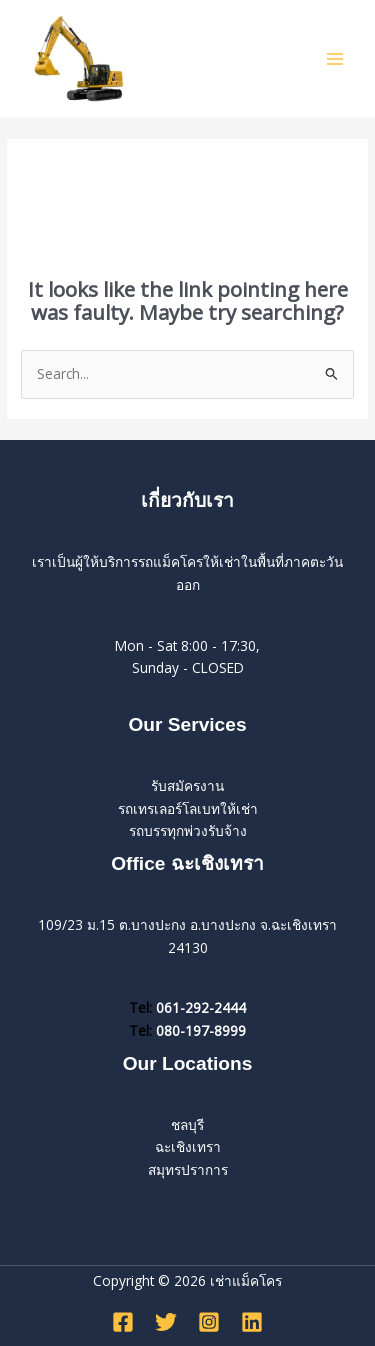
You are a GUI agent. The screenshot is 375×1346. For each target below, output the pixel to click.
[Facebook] (123, 1322)
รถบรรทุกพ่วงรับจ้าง (188, 830)
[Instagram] (209, 1322)
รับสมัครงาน (187, 785)
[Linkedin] (252, 1322)
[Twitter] (166, 1322)
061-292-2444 (201, 1007)
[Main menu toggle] (335, 58)
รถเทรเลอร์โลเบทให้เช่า (188, 808)
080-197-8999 (201, 1030)
